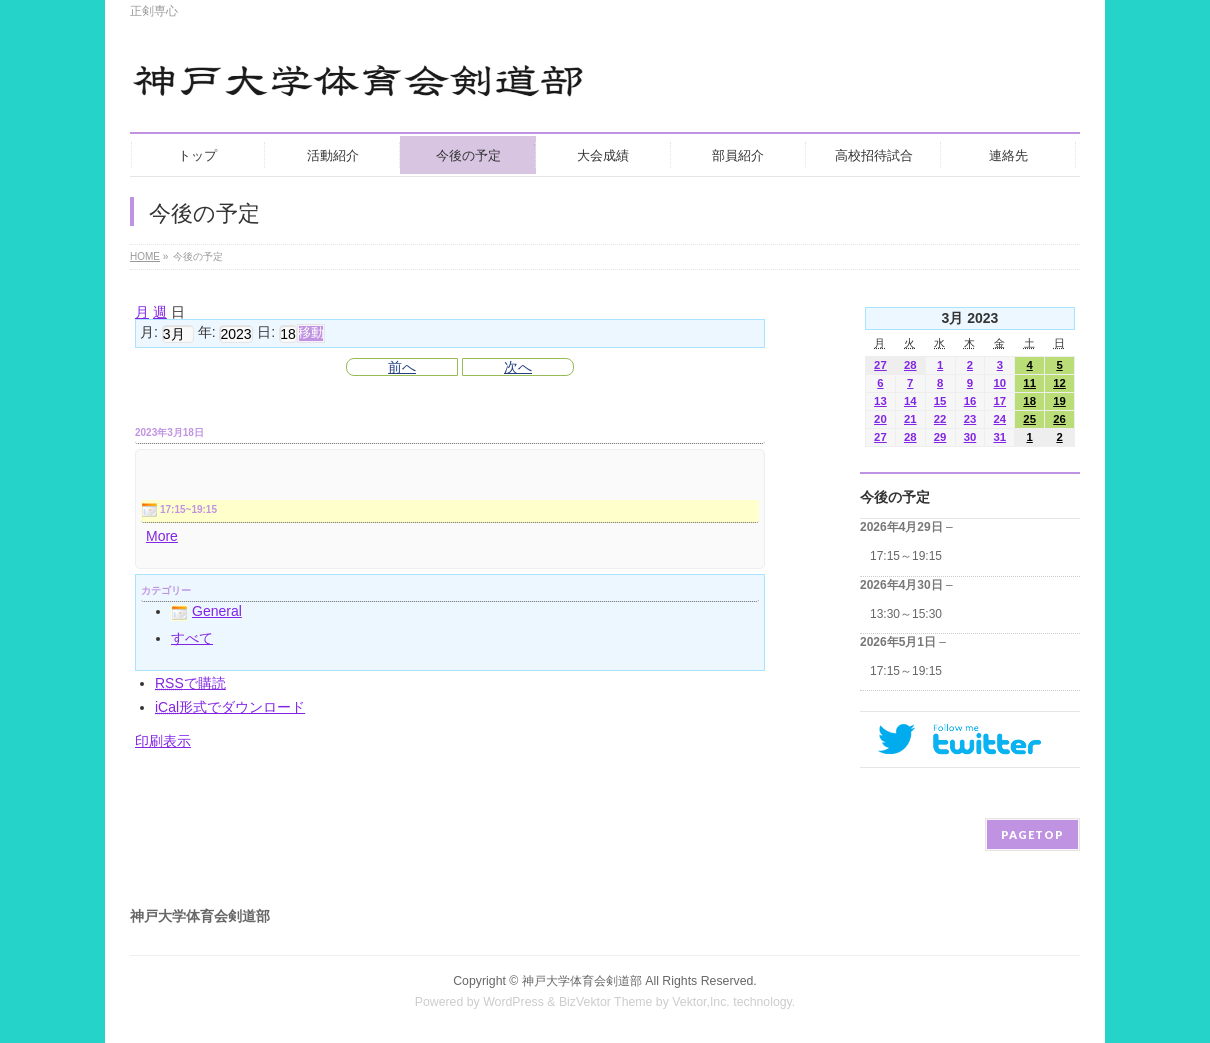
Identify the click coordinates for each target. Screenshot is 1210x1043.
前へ (402, 367)
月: (149, 333)
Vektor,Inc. (701, 1002)
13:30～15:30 (906, 614)
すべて (192, 638)
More (162, 536)
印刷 (163, 741)
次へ (518, 367)
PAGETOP (1032, 834)
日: (266, 333)
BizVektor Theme (606, 1002)
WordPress (513, 1002)
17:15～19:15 (906, 556)
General (206, 611)
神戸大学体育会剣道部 (582, 981)
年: (207, 333)
